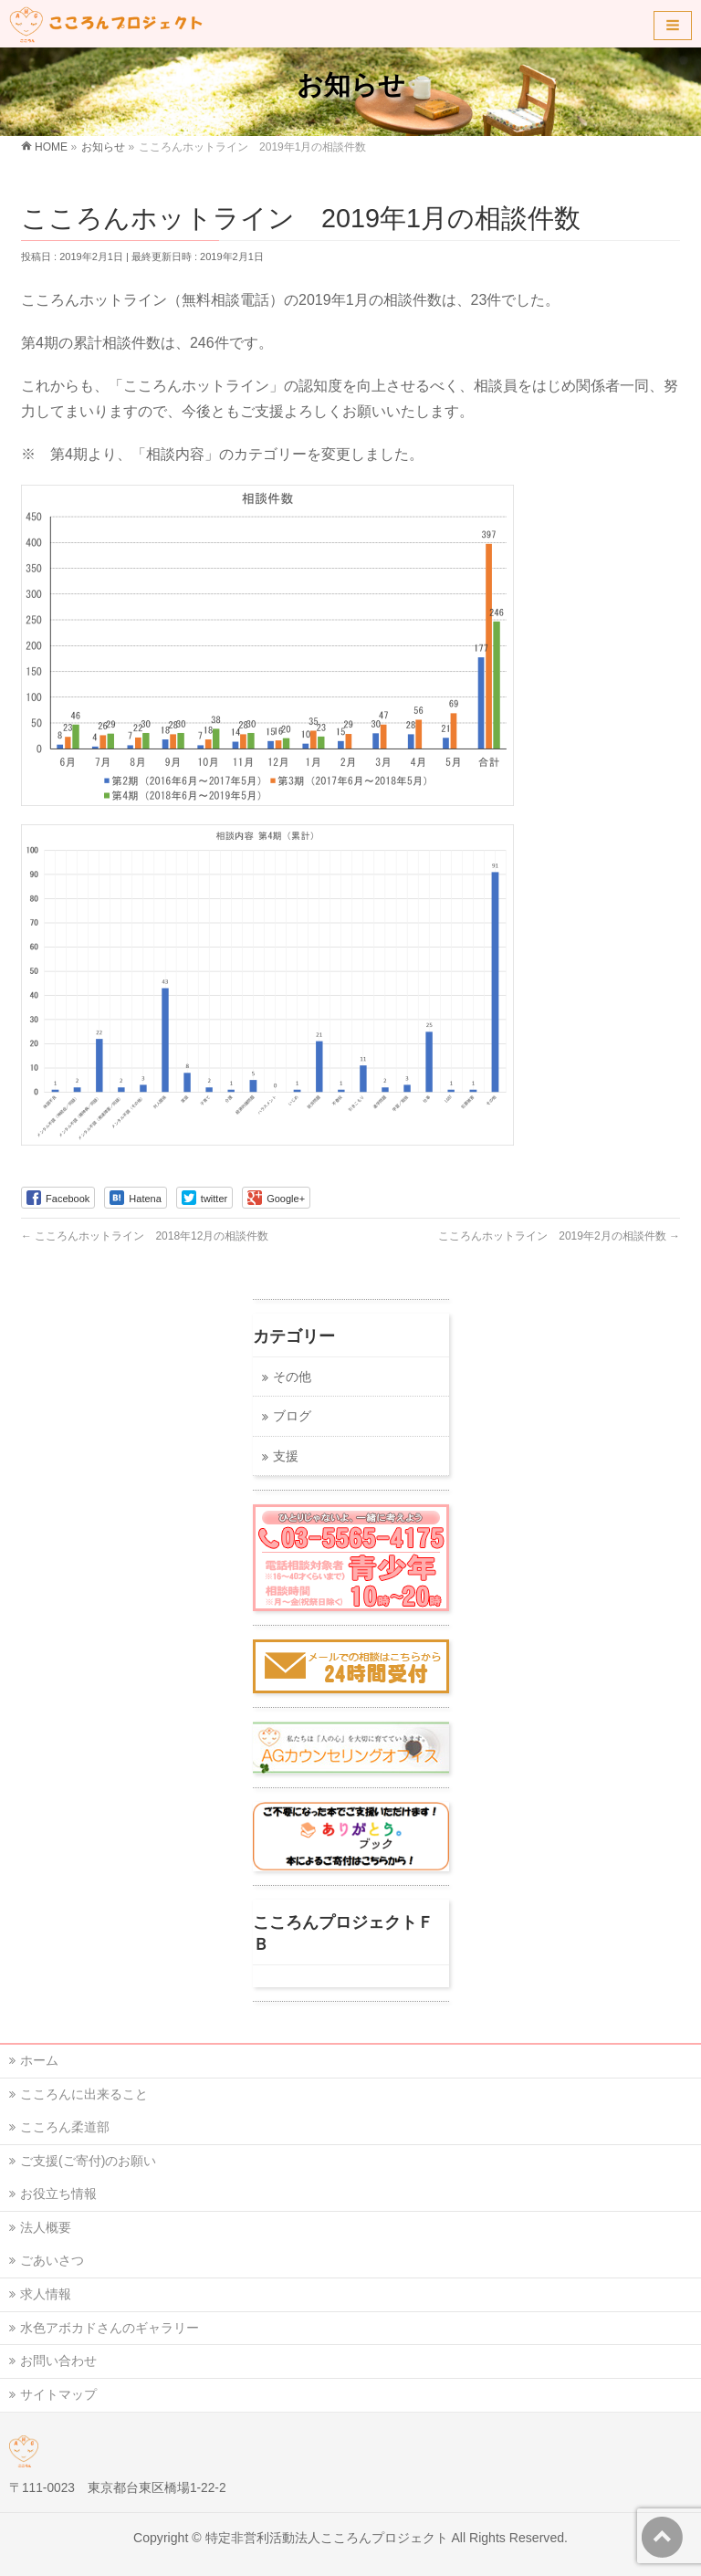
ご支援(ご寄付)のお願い (88, 2160)
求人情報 (45, 2294)
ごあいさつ (52, 2260)
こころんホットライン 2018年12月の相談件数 (144, 1236)
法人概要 (45, 2227)
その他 (292, 1377)
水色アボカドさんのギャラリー (109, 2327)
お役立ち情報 (58, 2193)
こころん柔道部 (65, 2127)
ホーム (39, 2060)
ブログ (292, 1416)
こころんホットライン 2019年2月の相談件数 (559, 1236)
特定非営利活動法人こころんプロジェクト (326, 2537)
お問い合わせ (58, 2360)
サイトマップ (58, 2394)
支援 (285, 1456)
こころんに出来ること (84, 2094)
